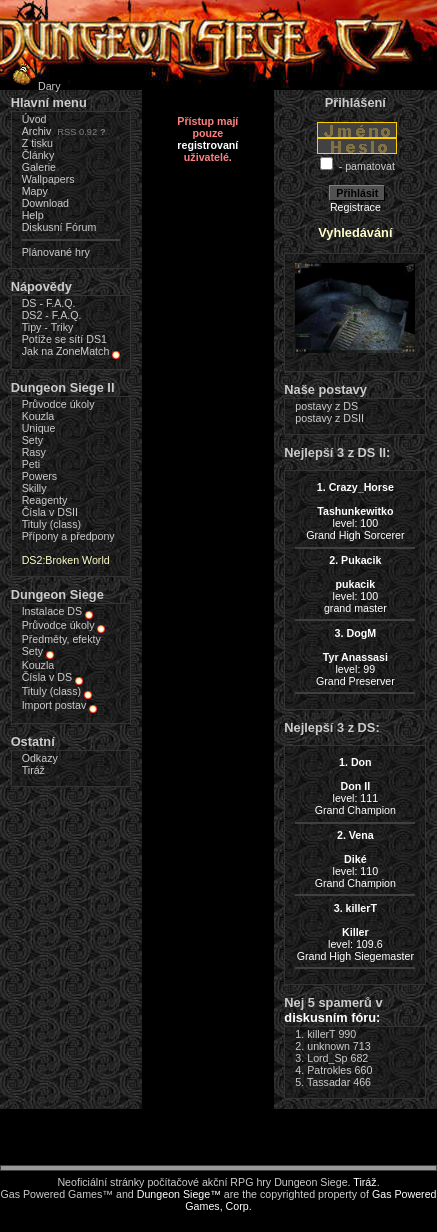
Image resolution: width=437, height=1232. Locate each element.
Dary (33, 86)
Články (38, 155)
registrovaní (207, 145)
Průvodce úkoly (58, 404)
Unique (39, 428)
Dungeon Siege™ (179, 1194)
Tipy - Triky (48, 327)
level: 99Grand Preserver (355, 657)
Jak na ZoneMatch (66, 351)
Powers (40, 476)
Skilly (34, 488)
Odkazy (40, 758)
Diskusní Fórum (59, 227)
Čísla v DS (47, 677)
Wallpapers (48, 179)
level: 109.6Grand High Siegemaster (355, 932)
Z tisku (37, 143)
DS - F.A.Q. (49, 303)
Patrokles (329, 1070)
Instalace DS (52, 611)
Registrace (355, 207)
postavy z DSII (329, 418)
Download (45, 203)
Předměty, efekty (61, 639)
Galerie (39, 167)
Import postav (54, 705)
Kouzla (38, 416)
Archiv (37, 131)
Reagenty (45, 500)
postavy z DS (326, 406)
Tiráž (33, 770)
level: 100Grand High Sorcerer (355, 511)
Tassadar (328, 1082)
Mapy (35, 191)
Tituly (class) (51, 524)
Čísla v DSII (50, 512)
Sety (32, 440)
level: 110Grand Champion (355, 859)
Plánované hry (56, 252)
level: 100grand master (355, 584)
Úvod (34, 119)
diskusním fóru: (332, 1017)
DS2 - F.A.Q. (52, 315)
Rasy (34, 452)
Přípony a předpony (68, 536)
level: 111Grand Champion (355, 786)
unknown (328, 1046)
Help (33, 215)
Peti (31, 464)
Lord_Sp (327, 1058)
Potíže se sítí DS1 (64, 339)
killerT (321, 1034)
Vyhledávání (355, 232)
